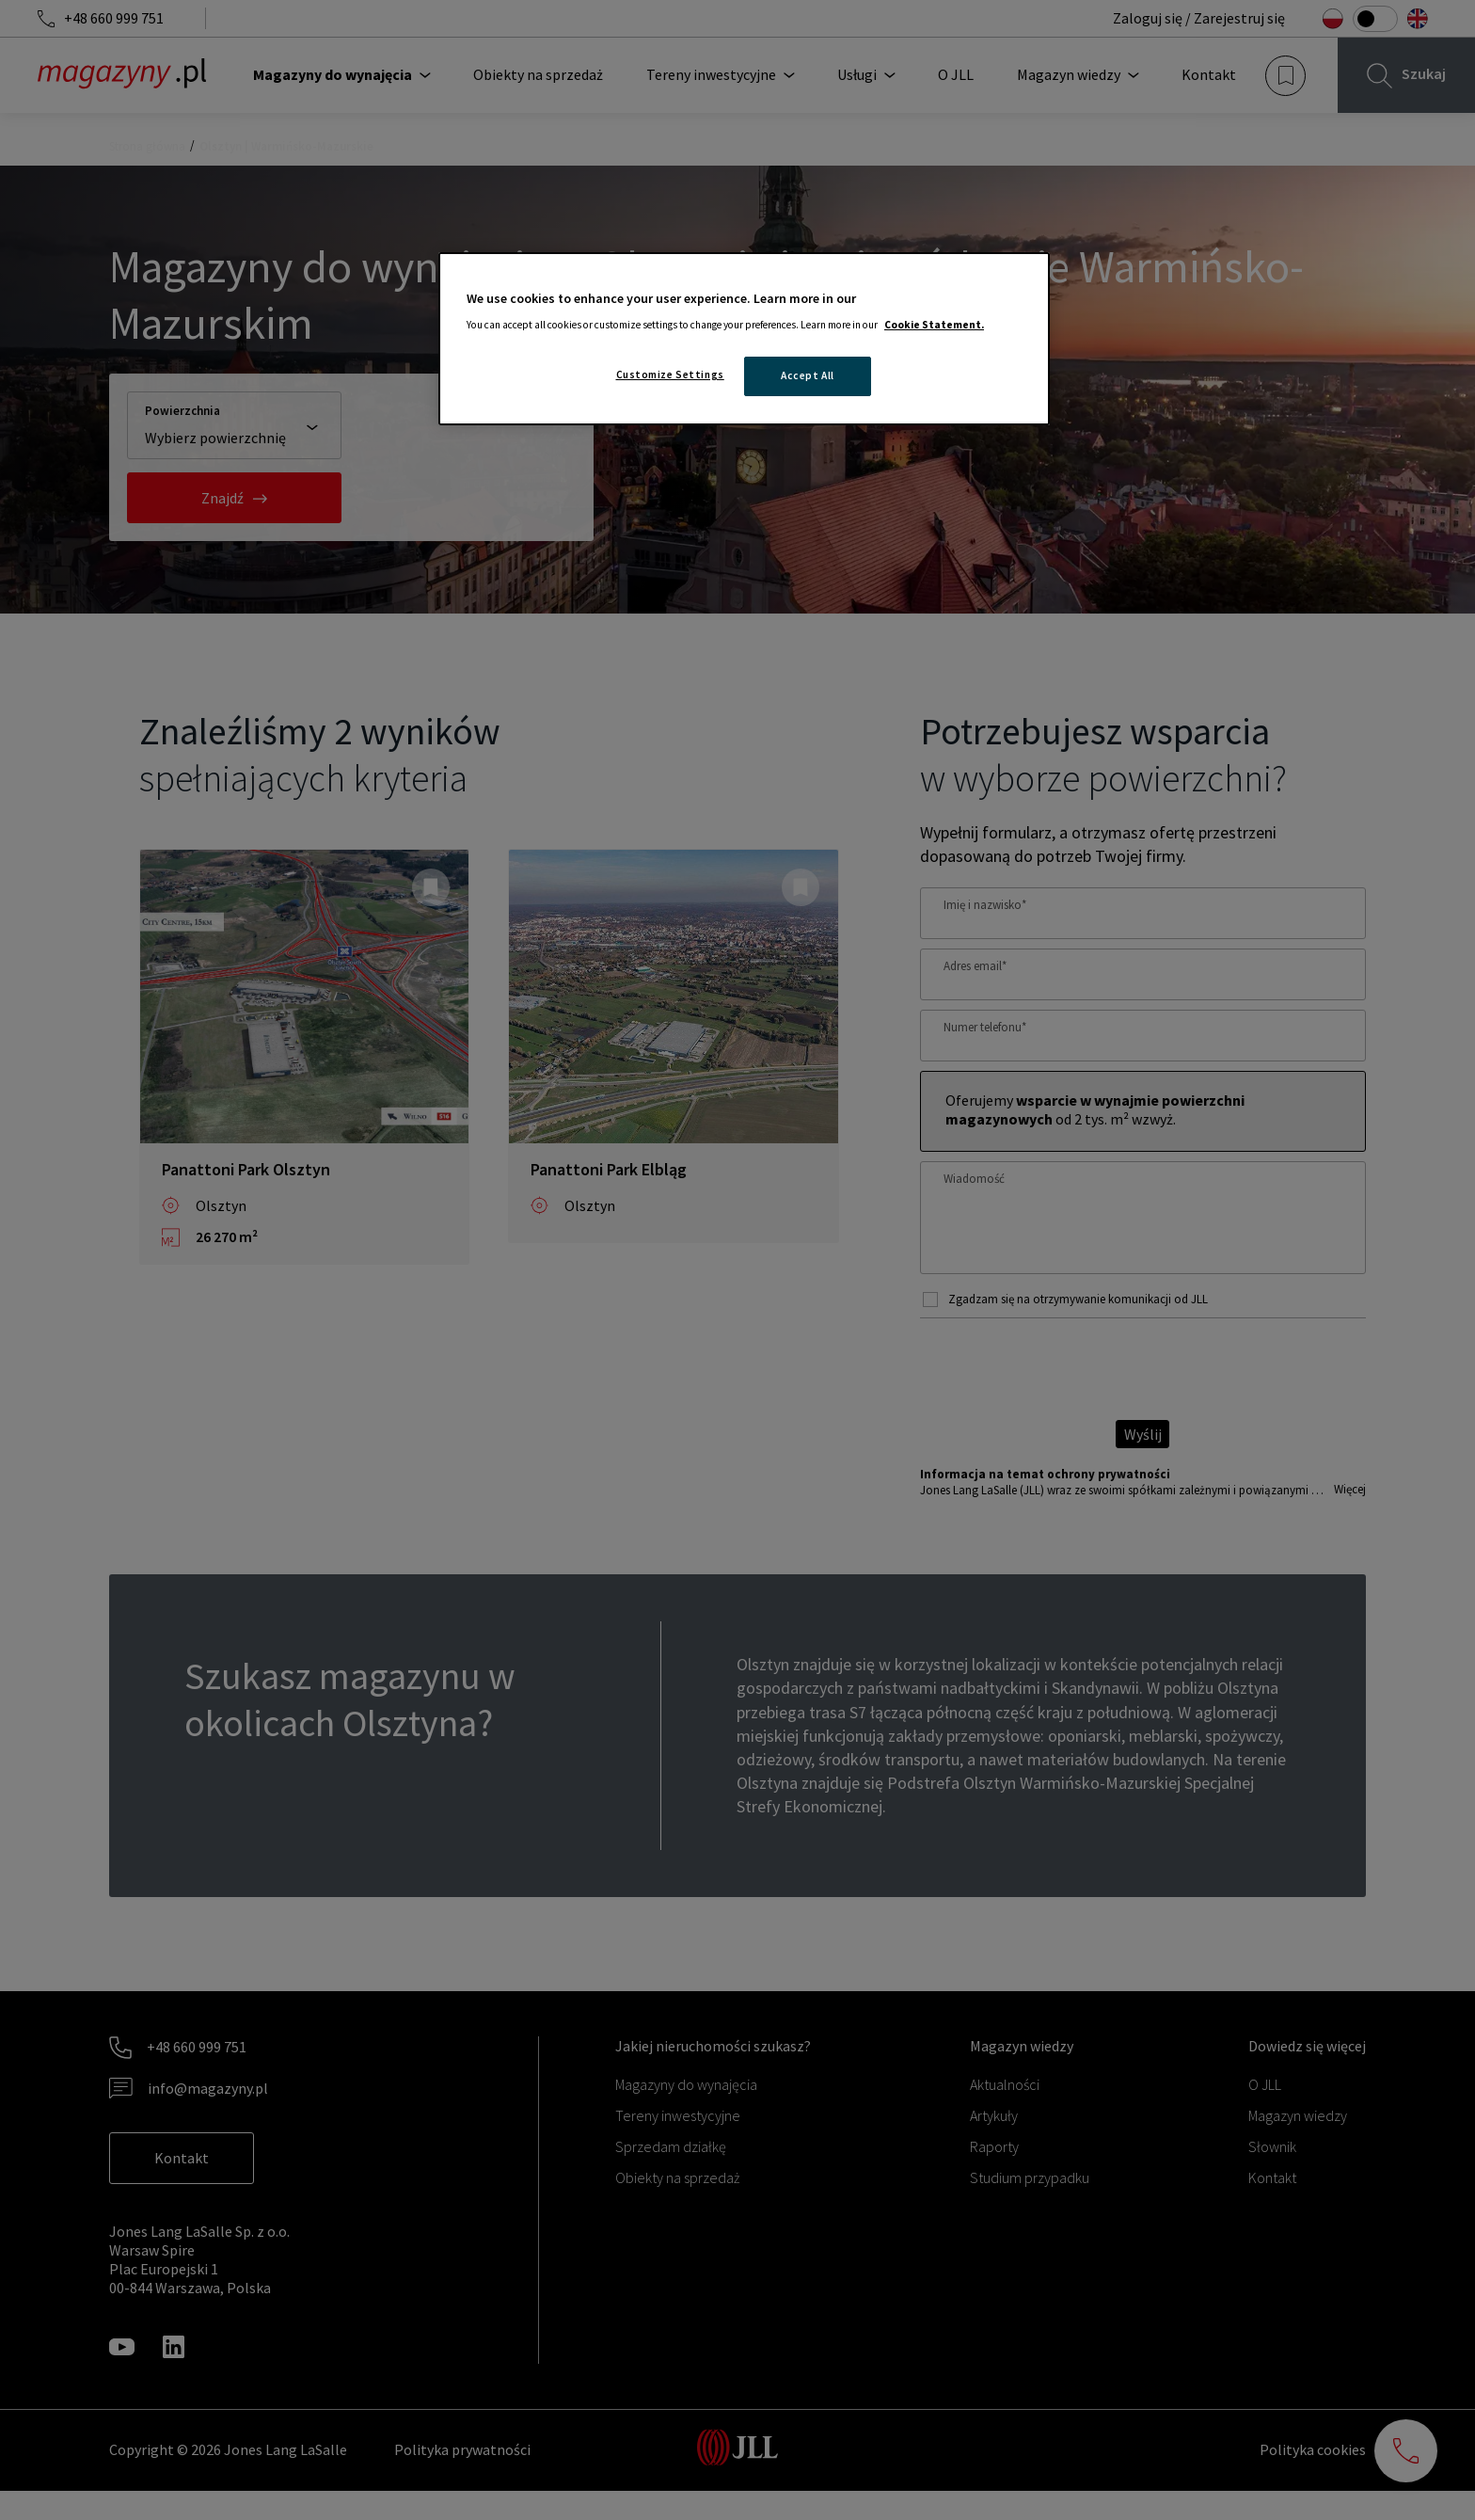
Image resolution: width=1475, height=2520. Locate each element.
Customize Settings (670, 374)
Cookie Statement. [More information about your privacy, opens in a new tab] (934, 324)
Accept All (807, 375)
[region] (744, 339)
